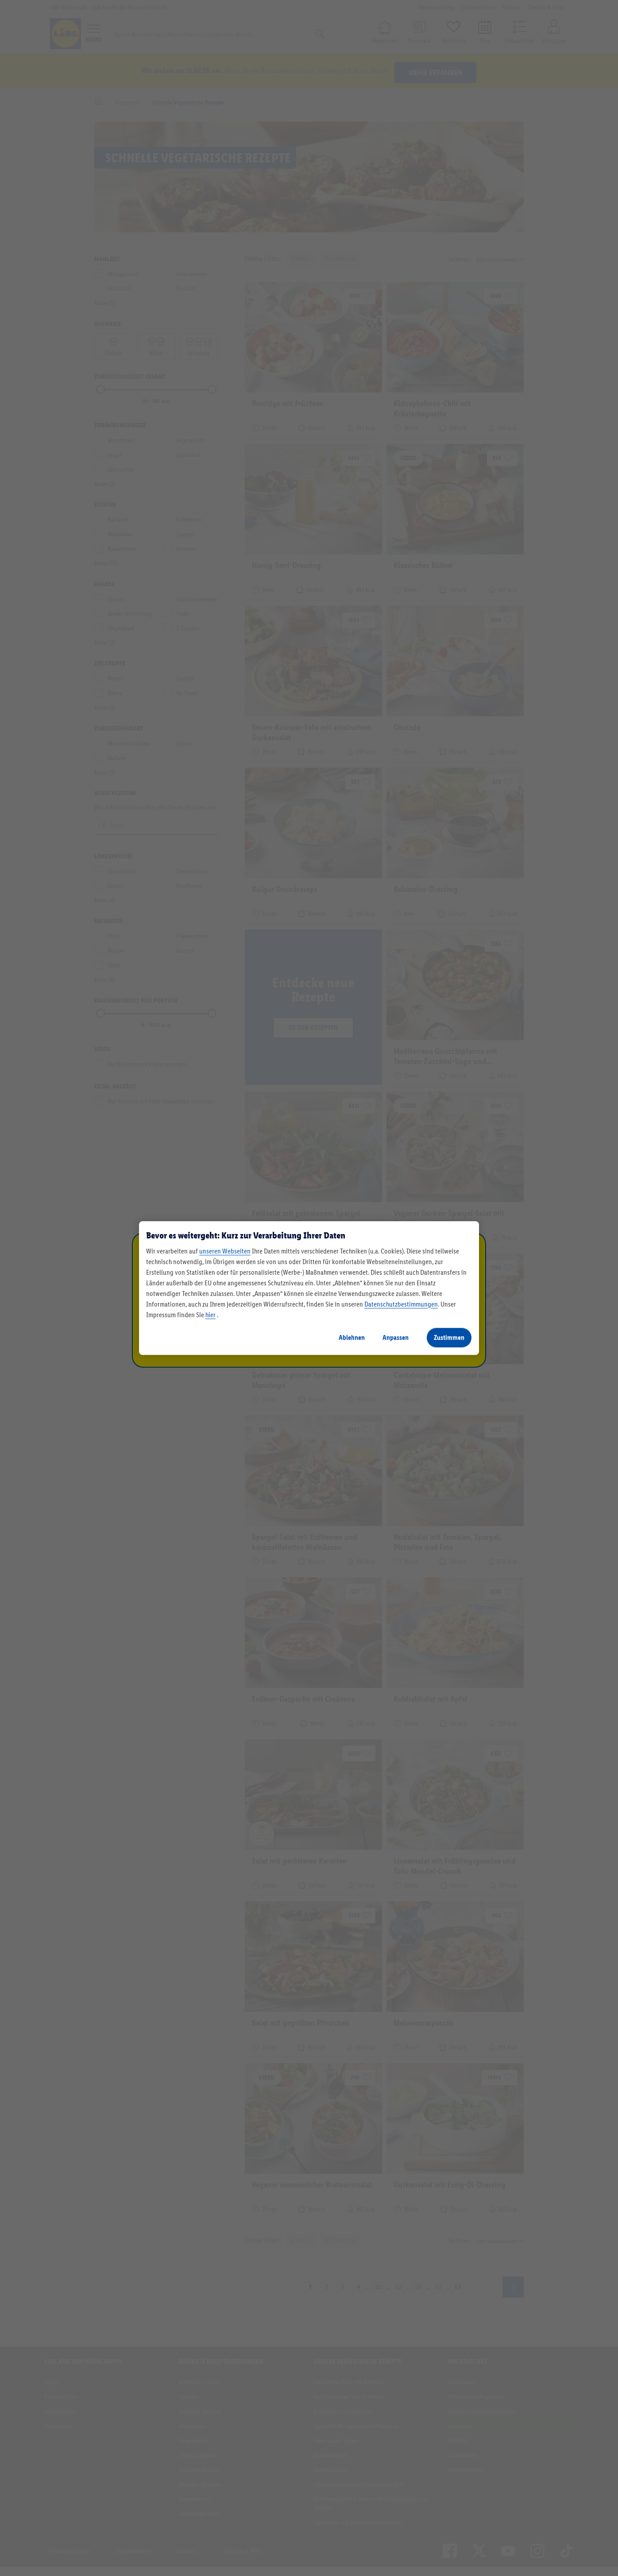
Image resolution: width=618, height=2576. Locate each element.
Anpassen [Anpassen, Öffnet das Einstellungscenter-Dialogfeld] (395, 1337)
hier (210, 1315)
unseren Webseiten (225, 1251)
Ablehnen (352, 1337)
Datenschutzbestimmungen (401, 1304)
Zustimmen (449, 1337)
